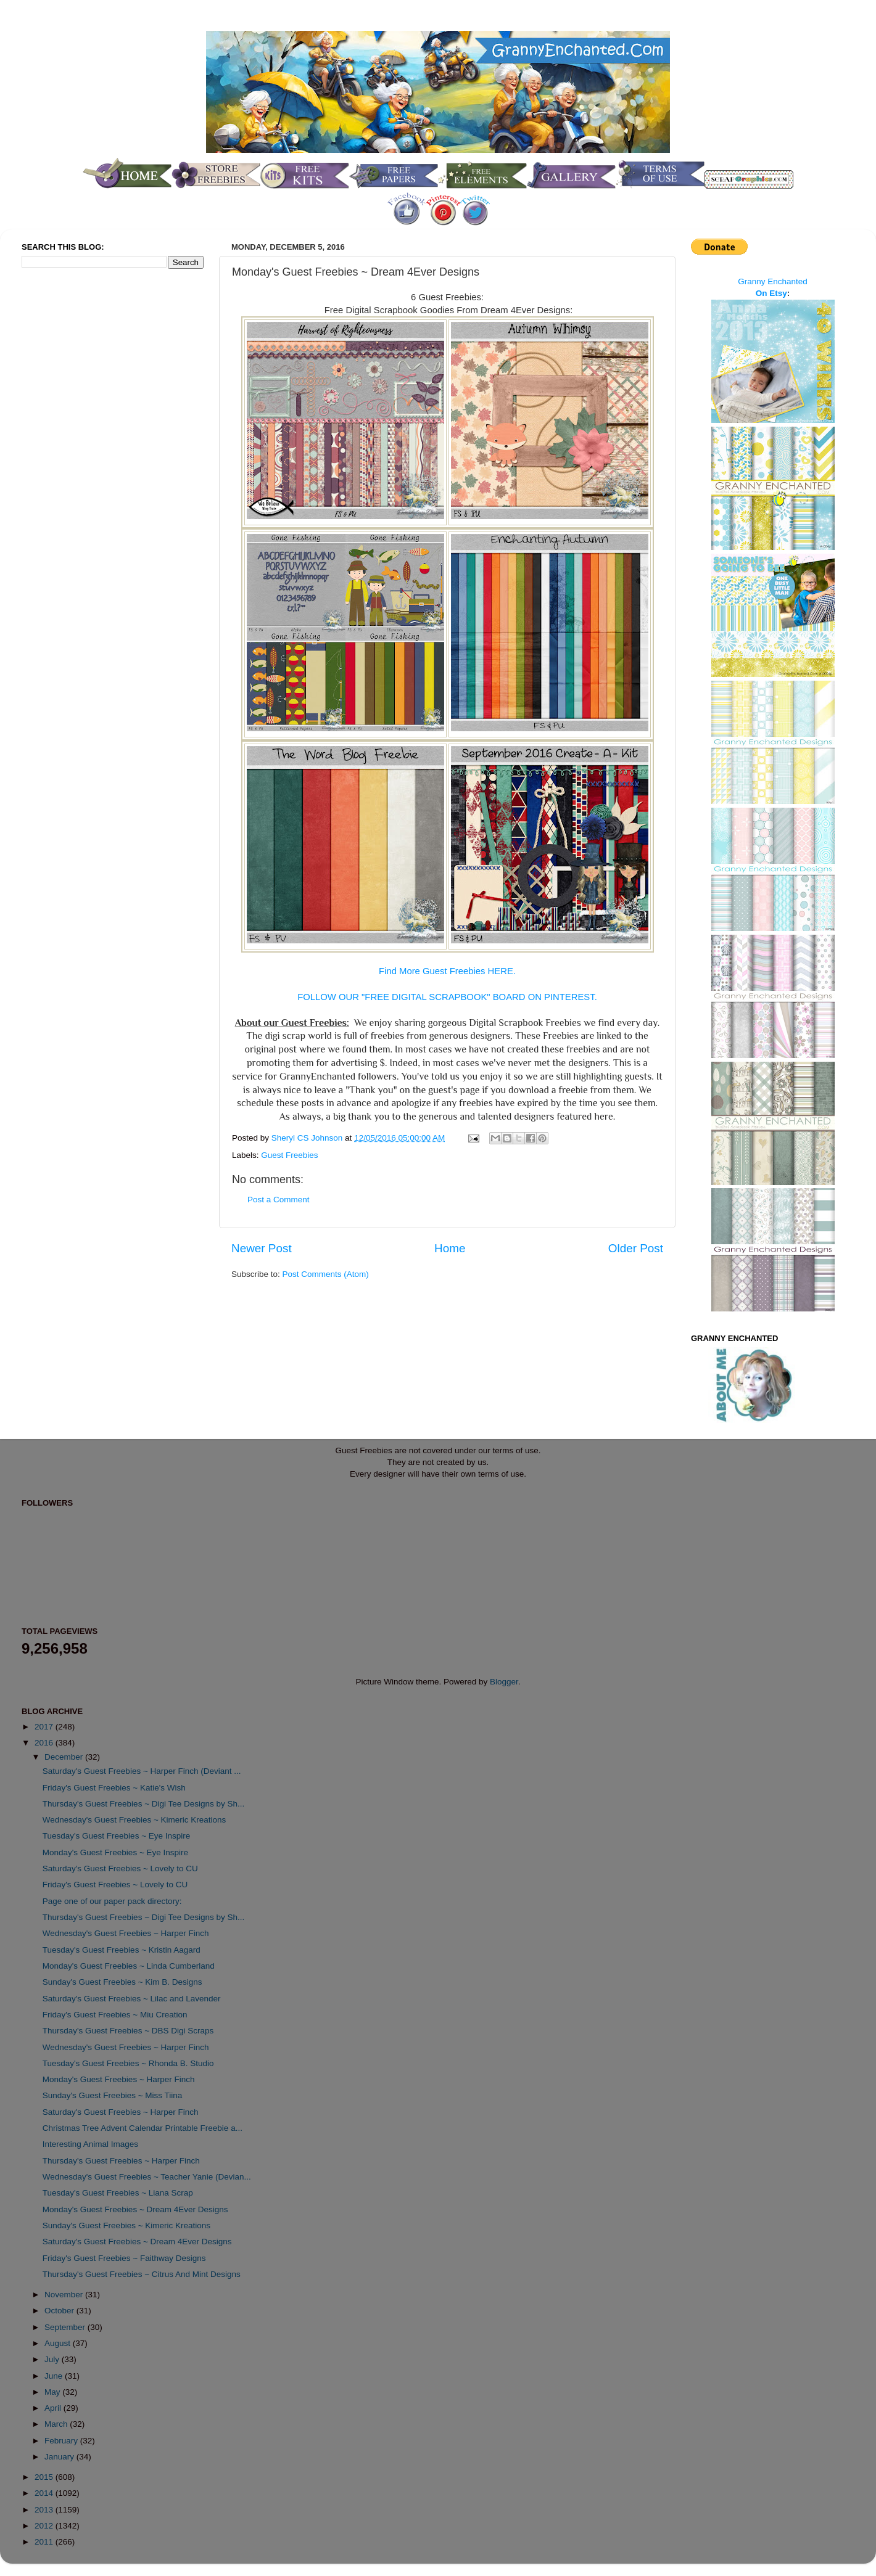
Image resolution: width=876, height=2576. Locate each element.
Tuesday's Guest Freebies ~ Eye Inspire (117, 1835)
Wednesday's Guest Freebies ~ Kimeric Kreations (134, 1819)
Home (449, 1248)
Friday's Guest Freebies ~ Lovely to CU (115, 1884)
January (60, 2456)
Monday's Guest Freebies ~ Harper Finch (119, 2079)
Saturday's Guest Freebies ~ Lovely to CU (120, 1868)
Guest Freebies (289, 1155)
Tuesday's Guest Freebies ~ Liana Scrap (118, 2192)
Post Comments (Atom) (326, 1274)
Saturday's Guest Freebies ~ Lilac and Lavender (132, 1998)
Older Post (635, 1248)
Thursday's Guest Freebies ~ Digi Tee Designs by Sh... (144, 1803)
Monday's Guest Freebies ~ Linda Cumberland (129, 1966)
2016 (45, 1742)
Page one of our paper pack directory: (112, 1901)
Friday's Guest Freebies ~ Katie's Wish (114, 1787)
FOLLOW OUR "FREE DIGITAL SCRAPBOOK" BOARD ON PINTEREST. (447, 997)
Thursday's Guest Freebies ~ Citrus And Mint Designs (142, 2274)
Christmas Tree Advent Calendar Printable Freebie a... (142, 2128)
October (60, 2310)
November (64, 2294)
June (54, 2376)
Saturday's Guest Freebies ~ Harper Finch (121, 2112)
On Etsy (771, 293)
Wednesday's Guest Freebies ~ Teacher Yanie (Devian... (147, 2176)
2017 (45, 1726)
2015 (45, 2477)
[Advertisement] (71, 483)
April (54, 2408)
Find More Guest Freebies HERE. (447, 971)
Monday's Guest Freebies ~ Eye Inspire (115, 1852)
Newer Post (261, 1248)
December (64, 1757)
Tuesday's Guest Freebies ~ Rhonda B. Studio (128, 2063)
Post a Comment (278, 1199)
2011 (45, 2541)
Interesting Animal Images (90, 2144)
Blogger (504, 1681)
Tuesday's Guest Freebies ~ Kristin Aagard (121, 1950)
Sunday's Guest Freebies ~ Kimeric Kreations (126, 2225)
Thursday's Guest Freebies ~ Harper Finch (121, 2160)
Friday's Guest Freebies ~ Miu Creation (115, 2014)
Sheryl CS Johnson (308, 1137)
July (53, 2359)
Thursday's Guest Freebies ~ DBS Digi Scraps (128, 2030)
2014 (45, 2493)
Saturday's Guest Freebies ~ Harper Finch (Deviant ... (142, 1771)
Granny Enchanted (773, 281)
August (58, 2343)
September (66, 2327)
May (53, 2392)
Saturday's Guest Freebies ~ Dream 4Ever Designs (137, 2241)
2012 (45, 2525)
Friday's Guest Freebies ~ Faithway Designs (124, 2258)
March (57, 2424)
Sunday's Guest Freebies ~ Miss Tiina (113, 2095)
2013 (45, 2509)
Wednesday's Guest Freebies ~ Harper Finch (126, 1933)
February (62, 2440)
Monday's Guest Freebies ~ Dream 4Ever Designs (135, 2209)
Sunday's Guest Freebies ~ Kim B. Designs (122, 1982)
